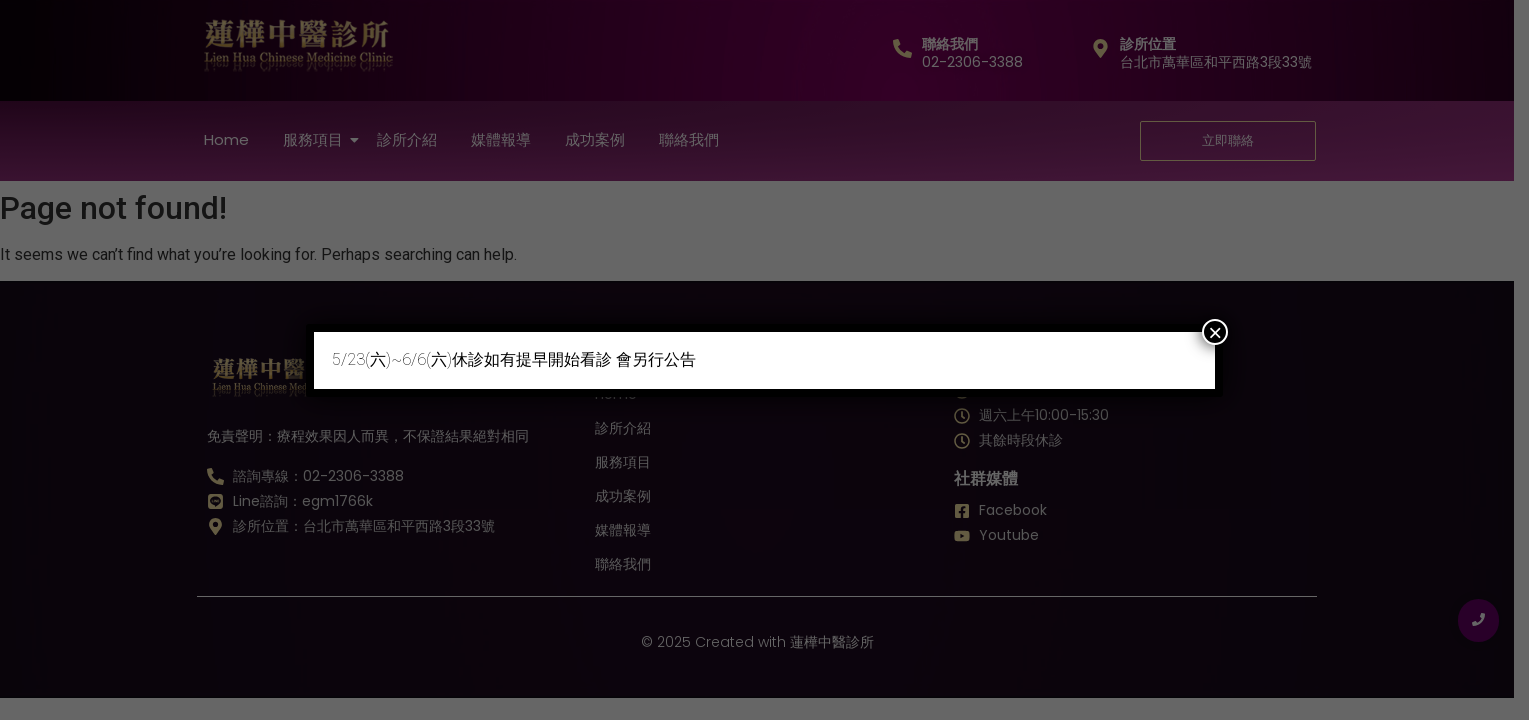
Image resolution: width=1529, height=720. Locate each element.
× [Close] (1215, 332)
